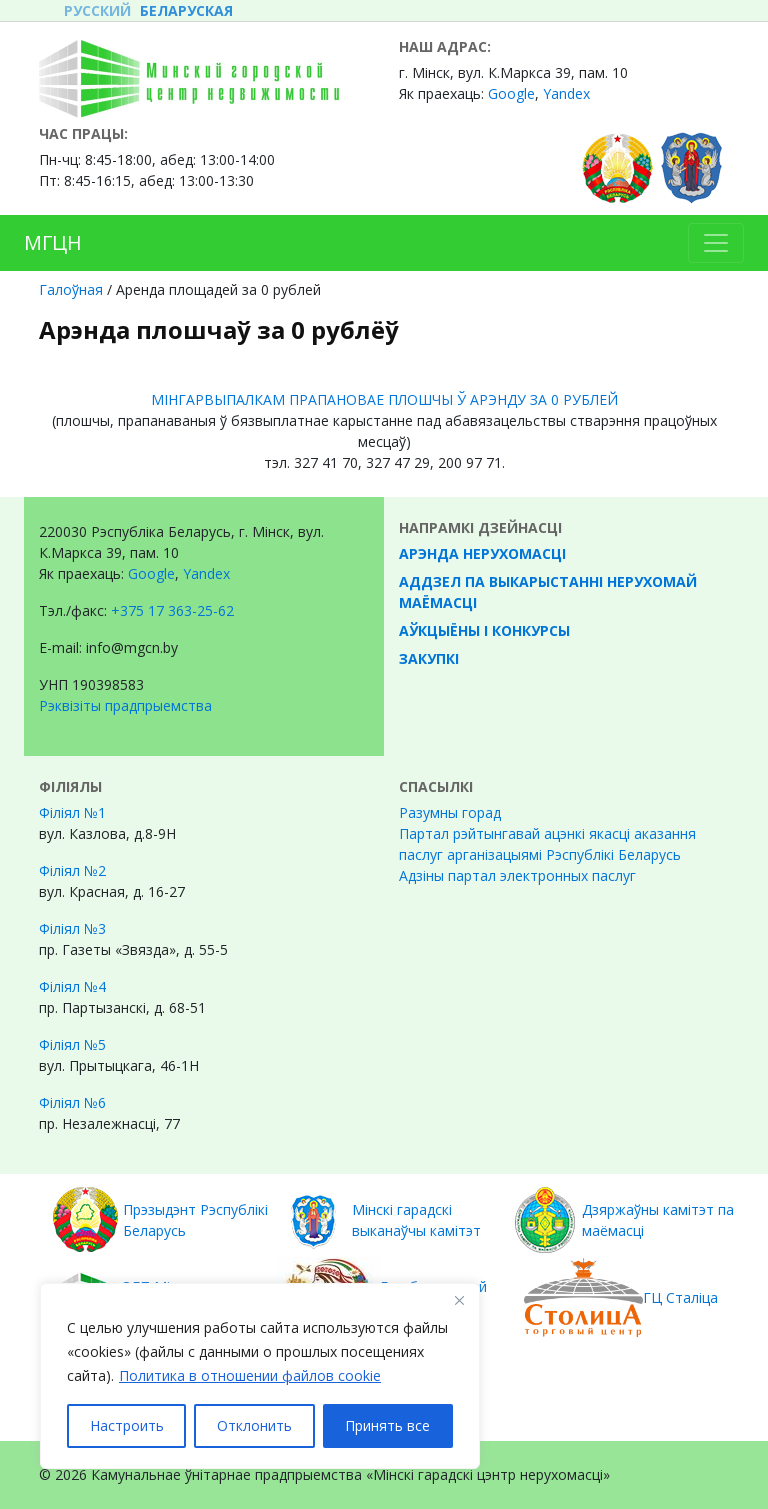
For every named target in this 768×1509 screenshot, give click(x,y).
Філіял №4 (72, 986)
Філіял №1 (72, 812)
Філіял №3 (72, 928)
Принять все (387, 1425)
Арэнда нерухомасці (482, 553)
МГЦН (53, 242)
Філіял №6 (72, 1102)
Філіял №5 (72, 1044)
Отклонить (254, 1425)
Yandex (566, 93)
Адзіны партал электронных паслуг (517, 875)
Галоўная (71, 289)
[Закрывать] (459, 1300)
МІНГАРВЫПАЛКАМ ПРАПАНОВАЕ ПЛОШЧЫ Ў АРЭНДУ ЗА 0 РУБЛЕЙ (384, 399)
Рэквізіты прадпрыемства (125, 705)
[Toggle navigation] (716, 243)
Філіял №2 (72, 870)
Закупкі (429, 658)
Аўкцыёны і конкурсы (484, 630)
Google (511, 93)
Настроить (127, 1425)
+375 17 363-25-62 (172, 610)
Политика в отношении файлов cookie (250, 1375)
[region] (260, 1376)
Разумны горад (450, 812)
